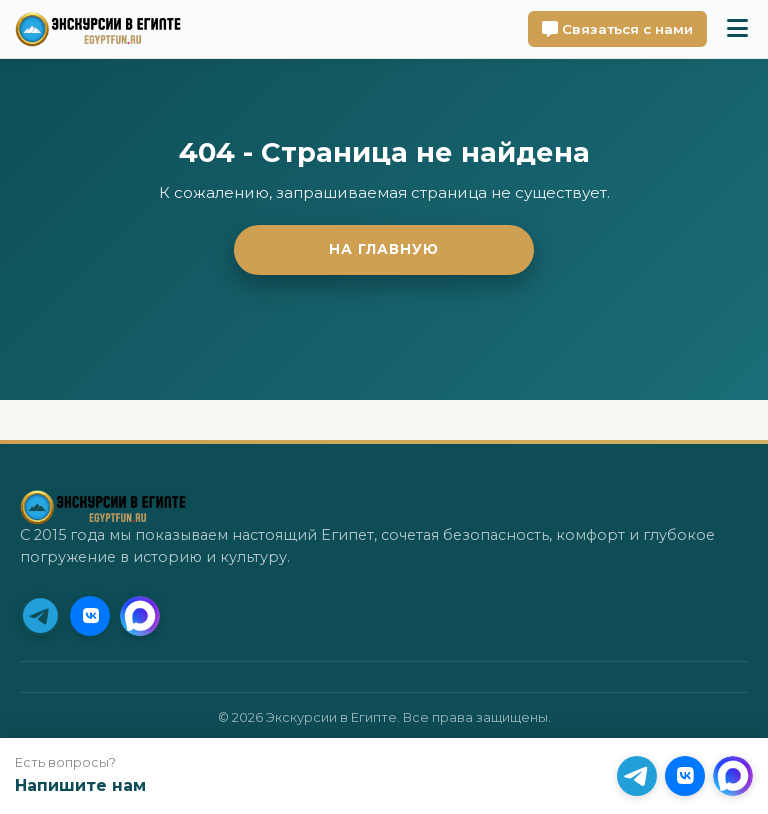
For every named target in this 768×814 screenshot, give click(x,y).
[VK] (90, 616)
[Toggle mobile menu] (737, 29)
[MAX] (140, 616)
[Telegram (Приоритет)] (40, 616)
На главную (384, 249)
